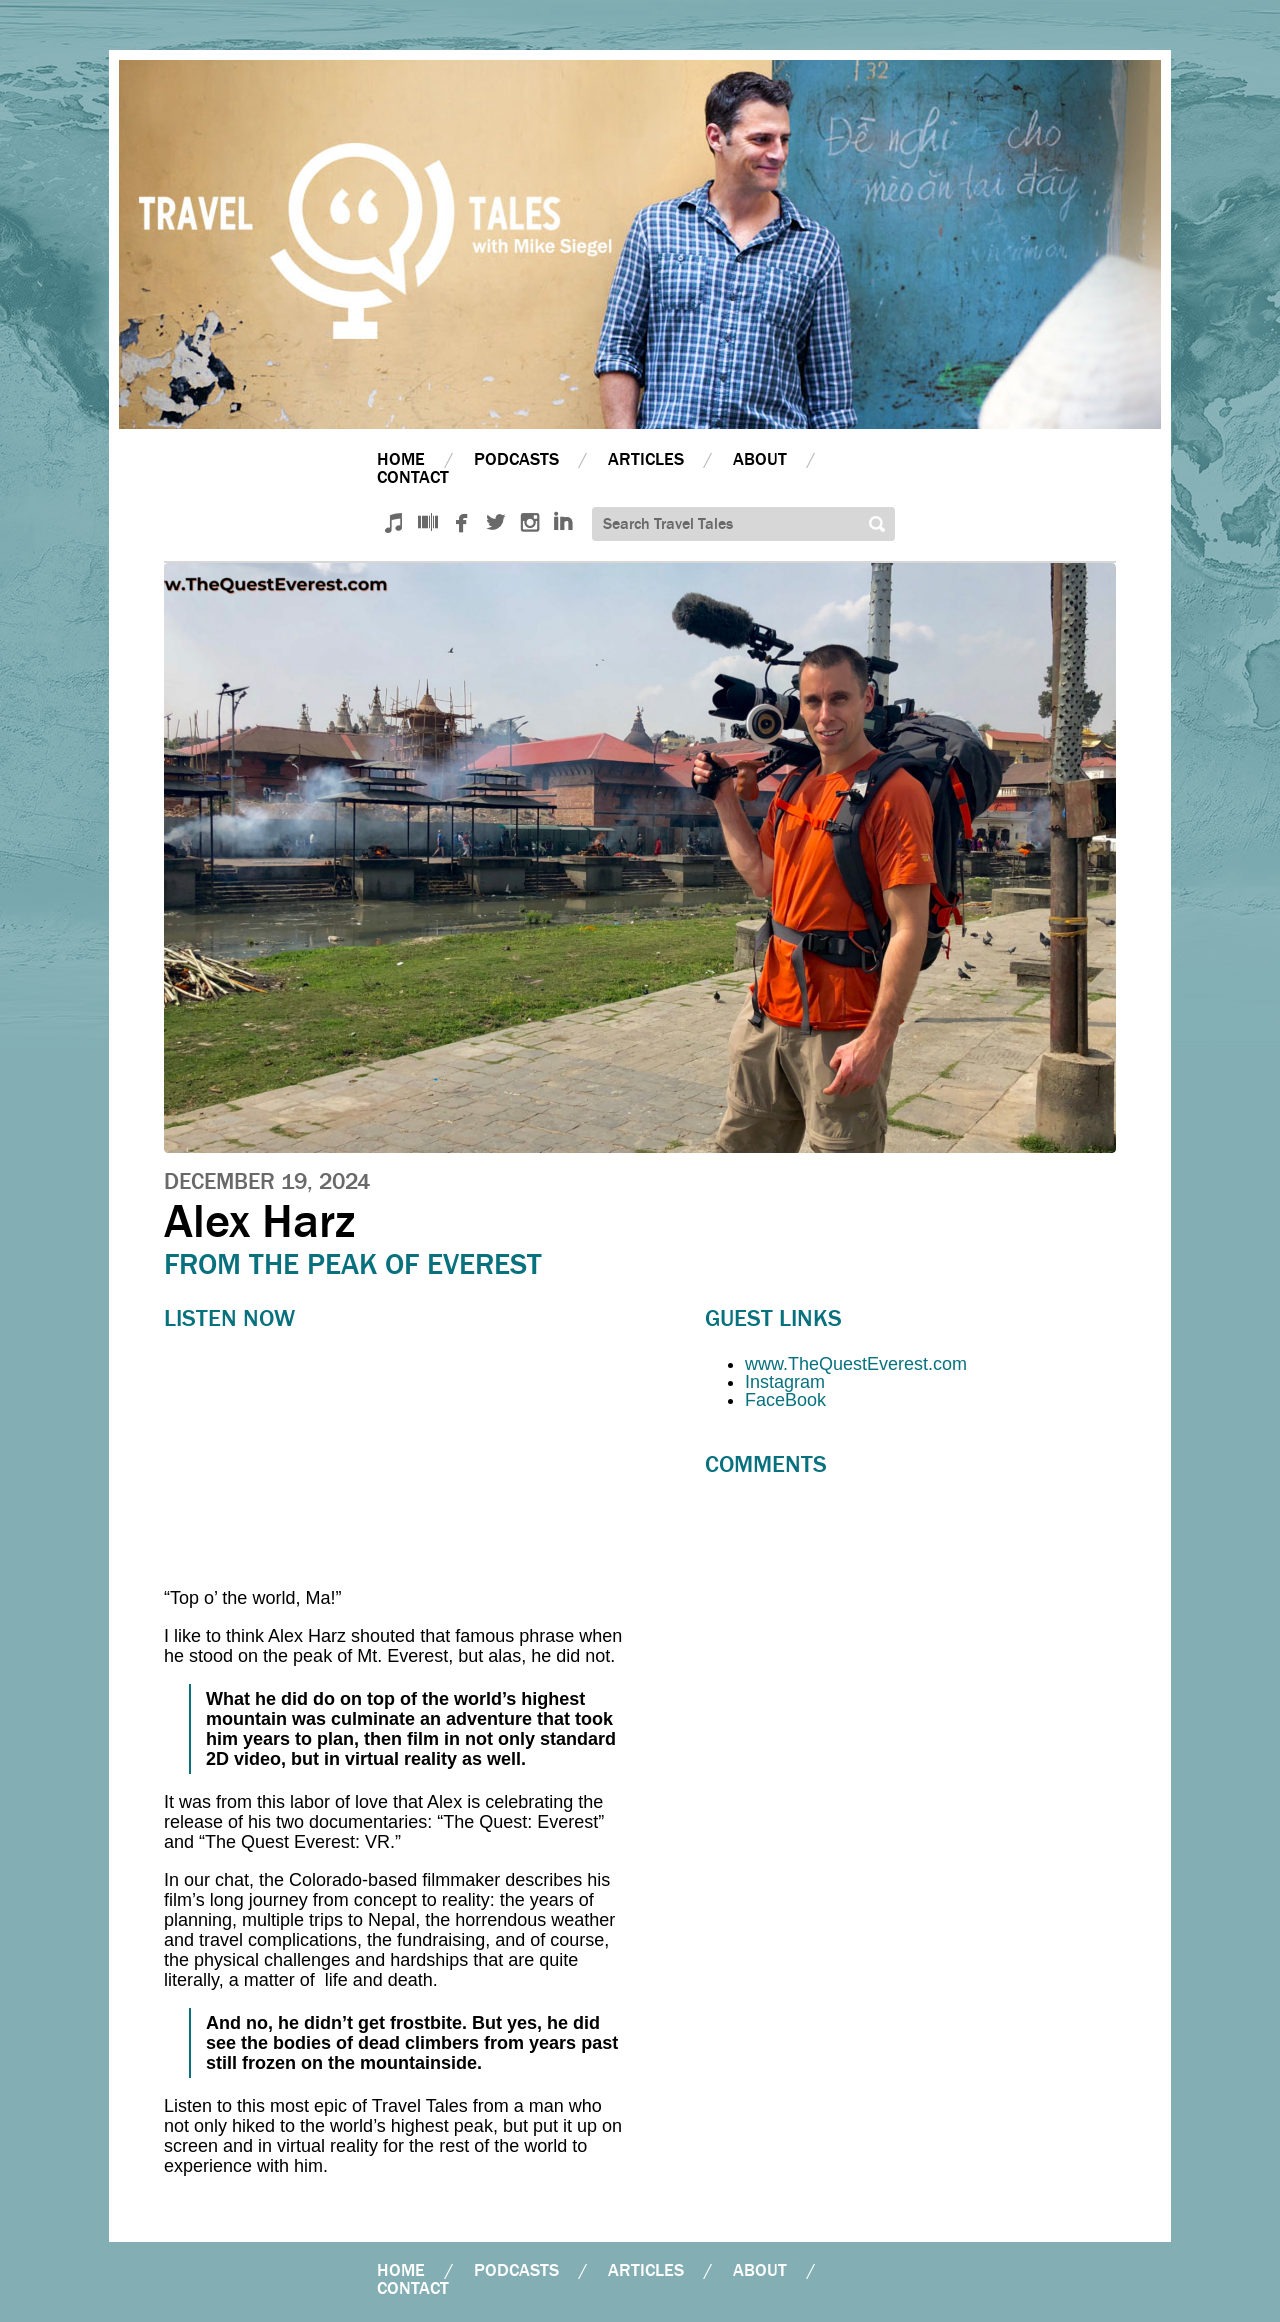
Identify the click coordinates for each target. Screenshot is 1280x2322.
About (760, 459)
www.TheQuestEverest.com (856, 1364)
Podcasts (516, 459)
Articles (646, 459)
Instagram (785, 1382)
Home (401, 459)
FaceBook (785, 1400)
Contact (413, 477)
